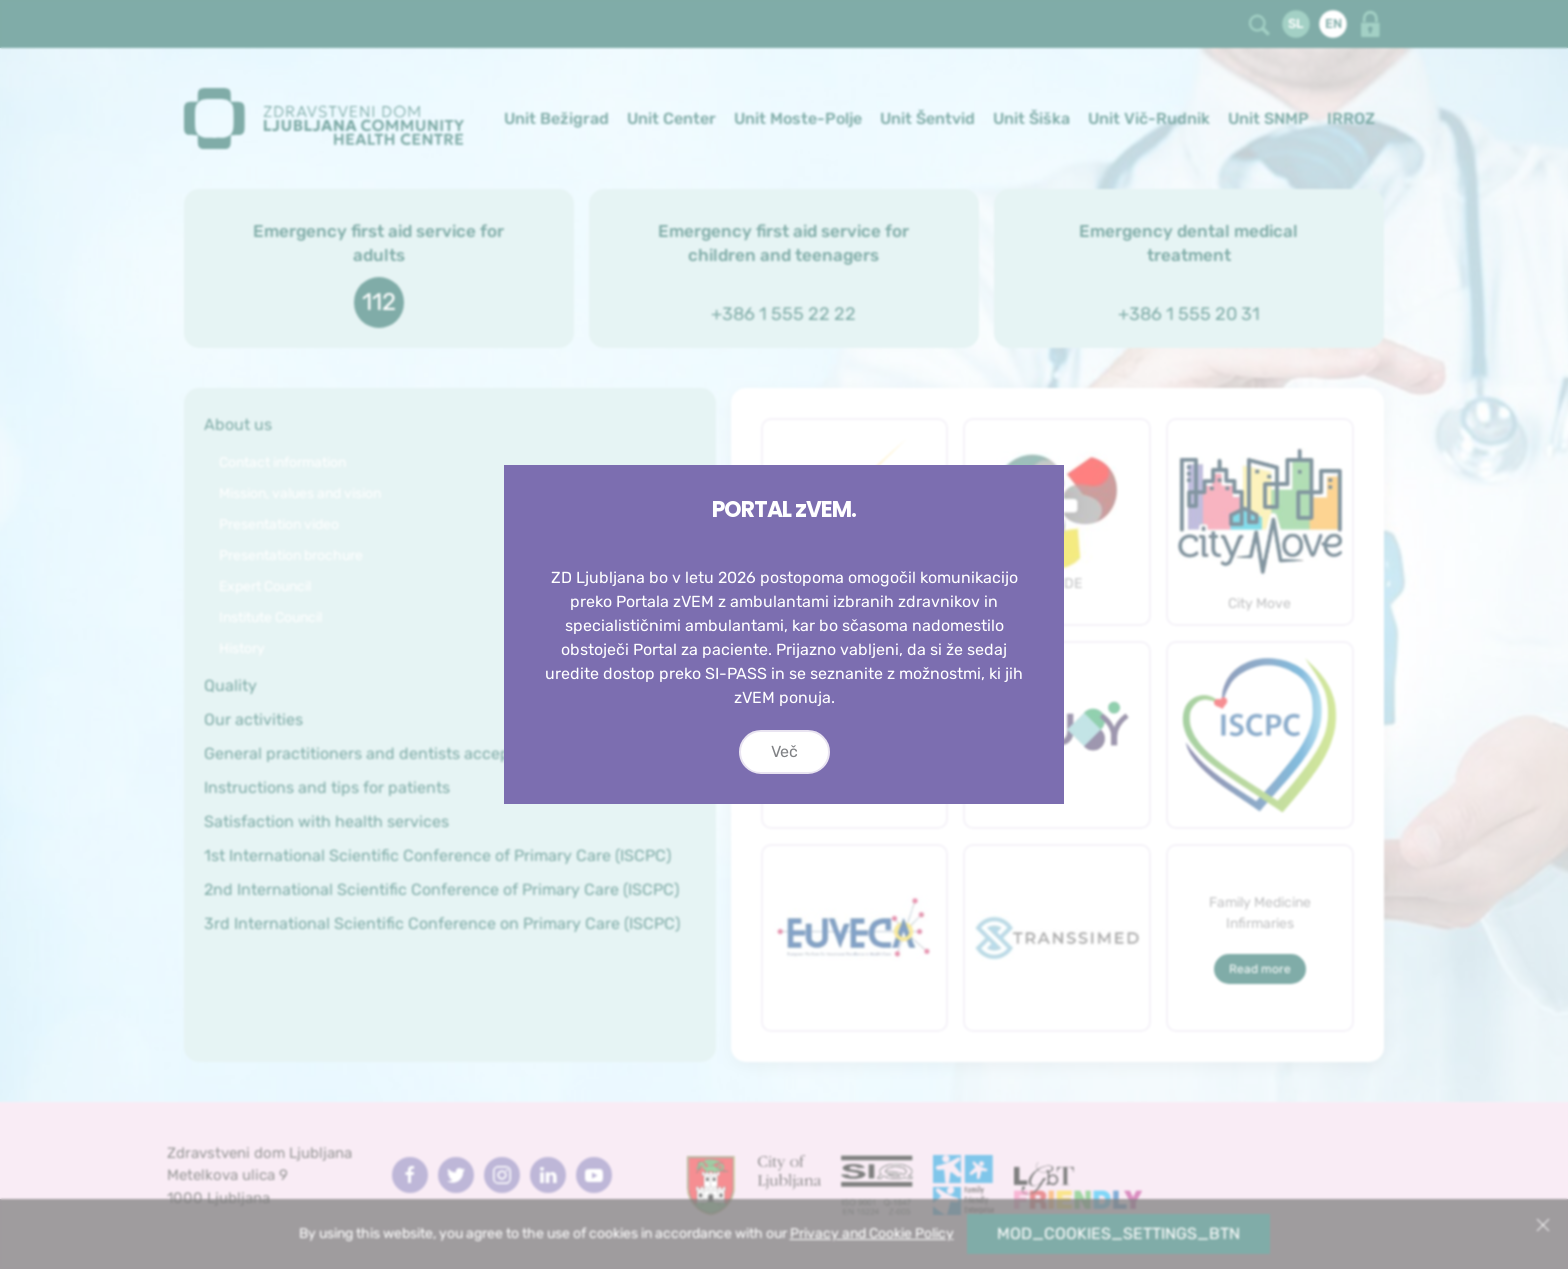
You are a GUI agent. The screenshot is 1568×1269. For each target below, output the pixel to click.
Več (784, 751)
